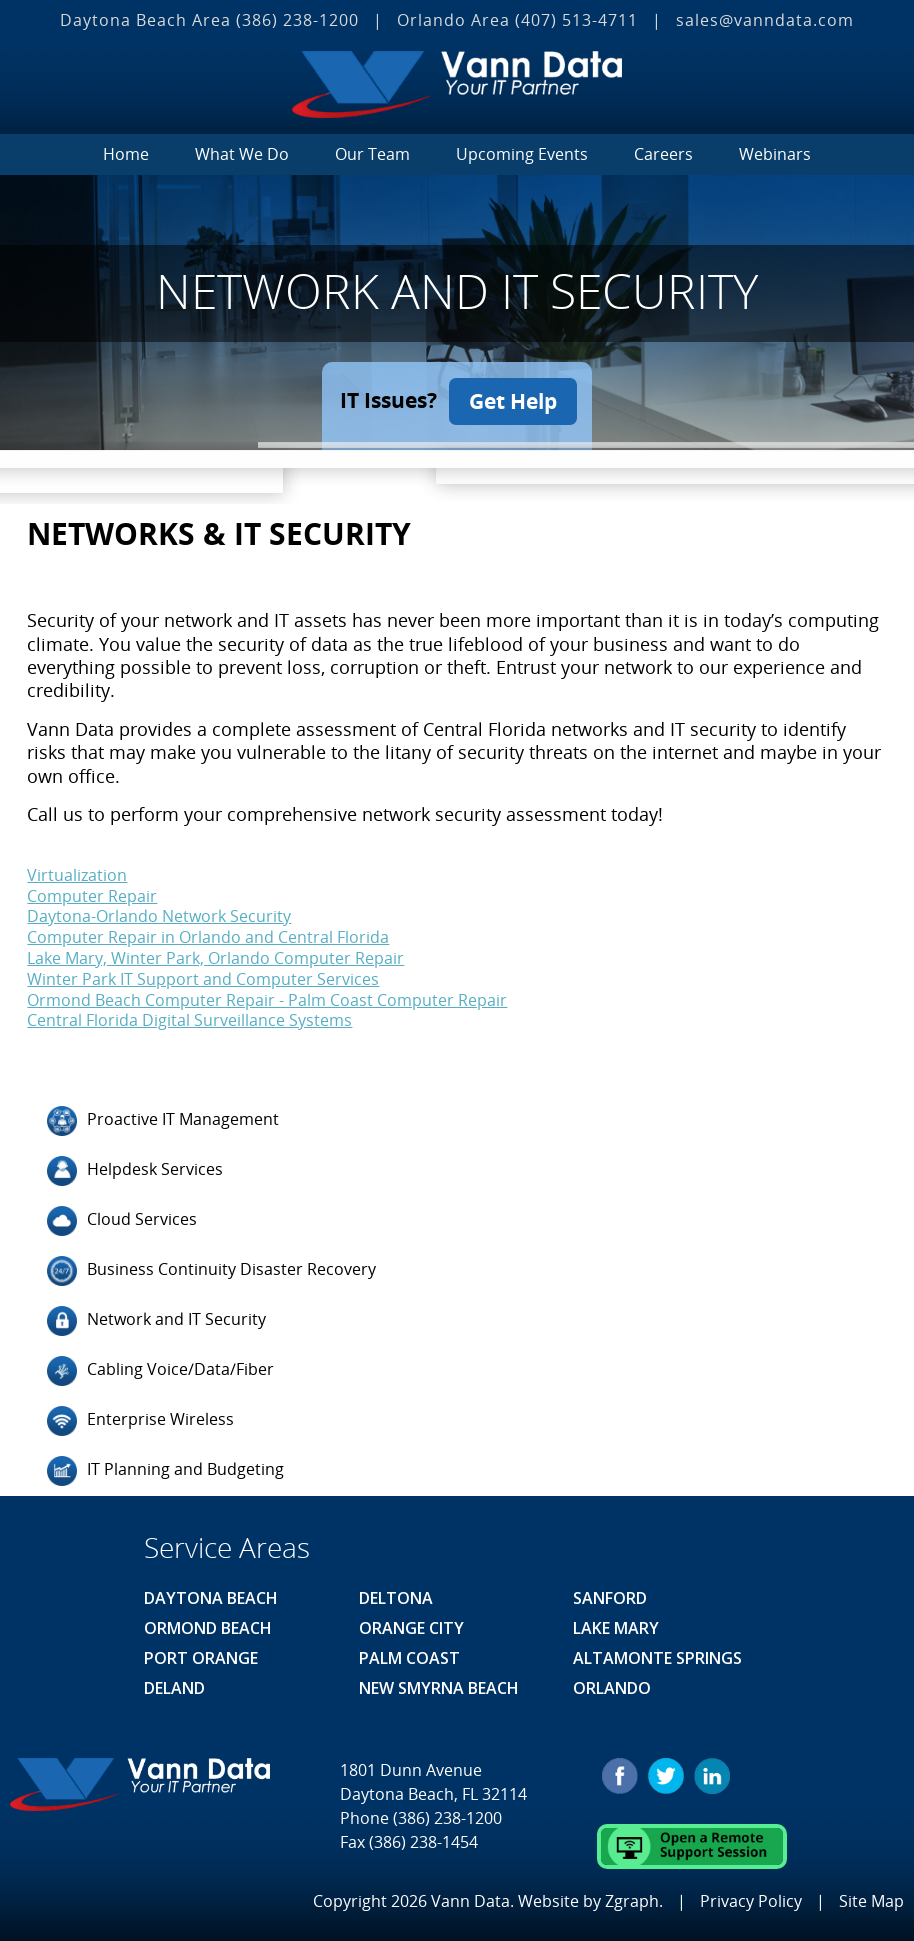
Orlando (612, 1687)
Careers (663, 154)
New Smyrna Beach (439, 1687)
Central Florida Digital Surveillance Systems (189, 1019)
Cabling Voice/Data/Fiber (160, 1370)
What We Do (242, 154)
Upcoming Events (522, 154)
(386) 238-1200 (297, 20)
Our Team (372, 154)
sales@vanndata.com (765, 20)
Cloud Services (122, 1220)
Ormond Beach (208, 1627)
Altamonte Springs (657, 1657)
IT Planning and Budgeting (165, 1470)
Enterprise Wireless (140, 1420)
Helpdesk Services (135, 1170)
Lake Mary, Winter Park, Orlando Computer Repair (215, 956)
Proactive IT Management (163, 1120)
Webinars (775, 154)
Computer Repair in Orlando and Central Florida (208, 936)
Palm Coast (409, 1657)
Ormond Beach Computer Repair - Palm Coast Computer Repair (267, 998)
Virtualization (77, 873)
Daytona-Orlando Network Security (159, 915)
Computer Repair (92, 894)
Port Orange (201, 1657)
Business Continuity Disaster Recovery (211, 1270)
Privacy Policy (751, 1899)
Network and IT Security (156, 1320)
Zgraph (632, 1899)
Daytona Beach (211, 1597)
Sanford (610, 1597)
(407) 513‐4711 (576, 20)
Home (126, 154)
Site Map (871, 1899)
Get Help (514, 400)
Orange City (411, 1627)
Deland (174, 1687)
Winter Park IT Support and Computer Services (203, 977)
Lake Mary (616, 1627)
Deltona (396, 1597)
